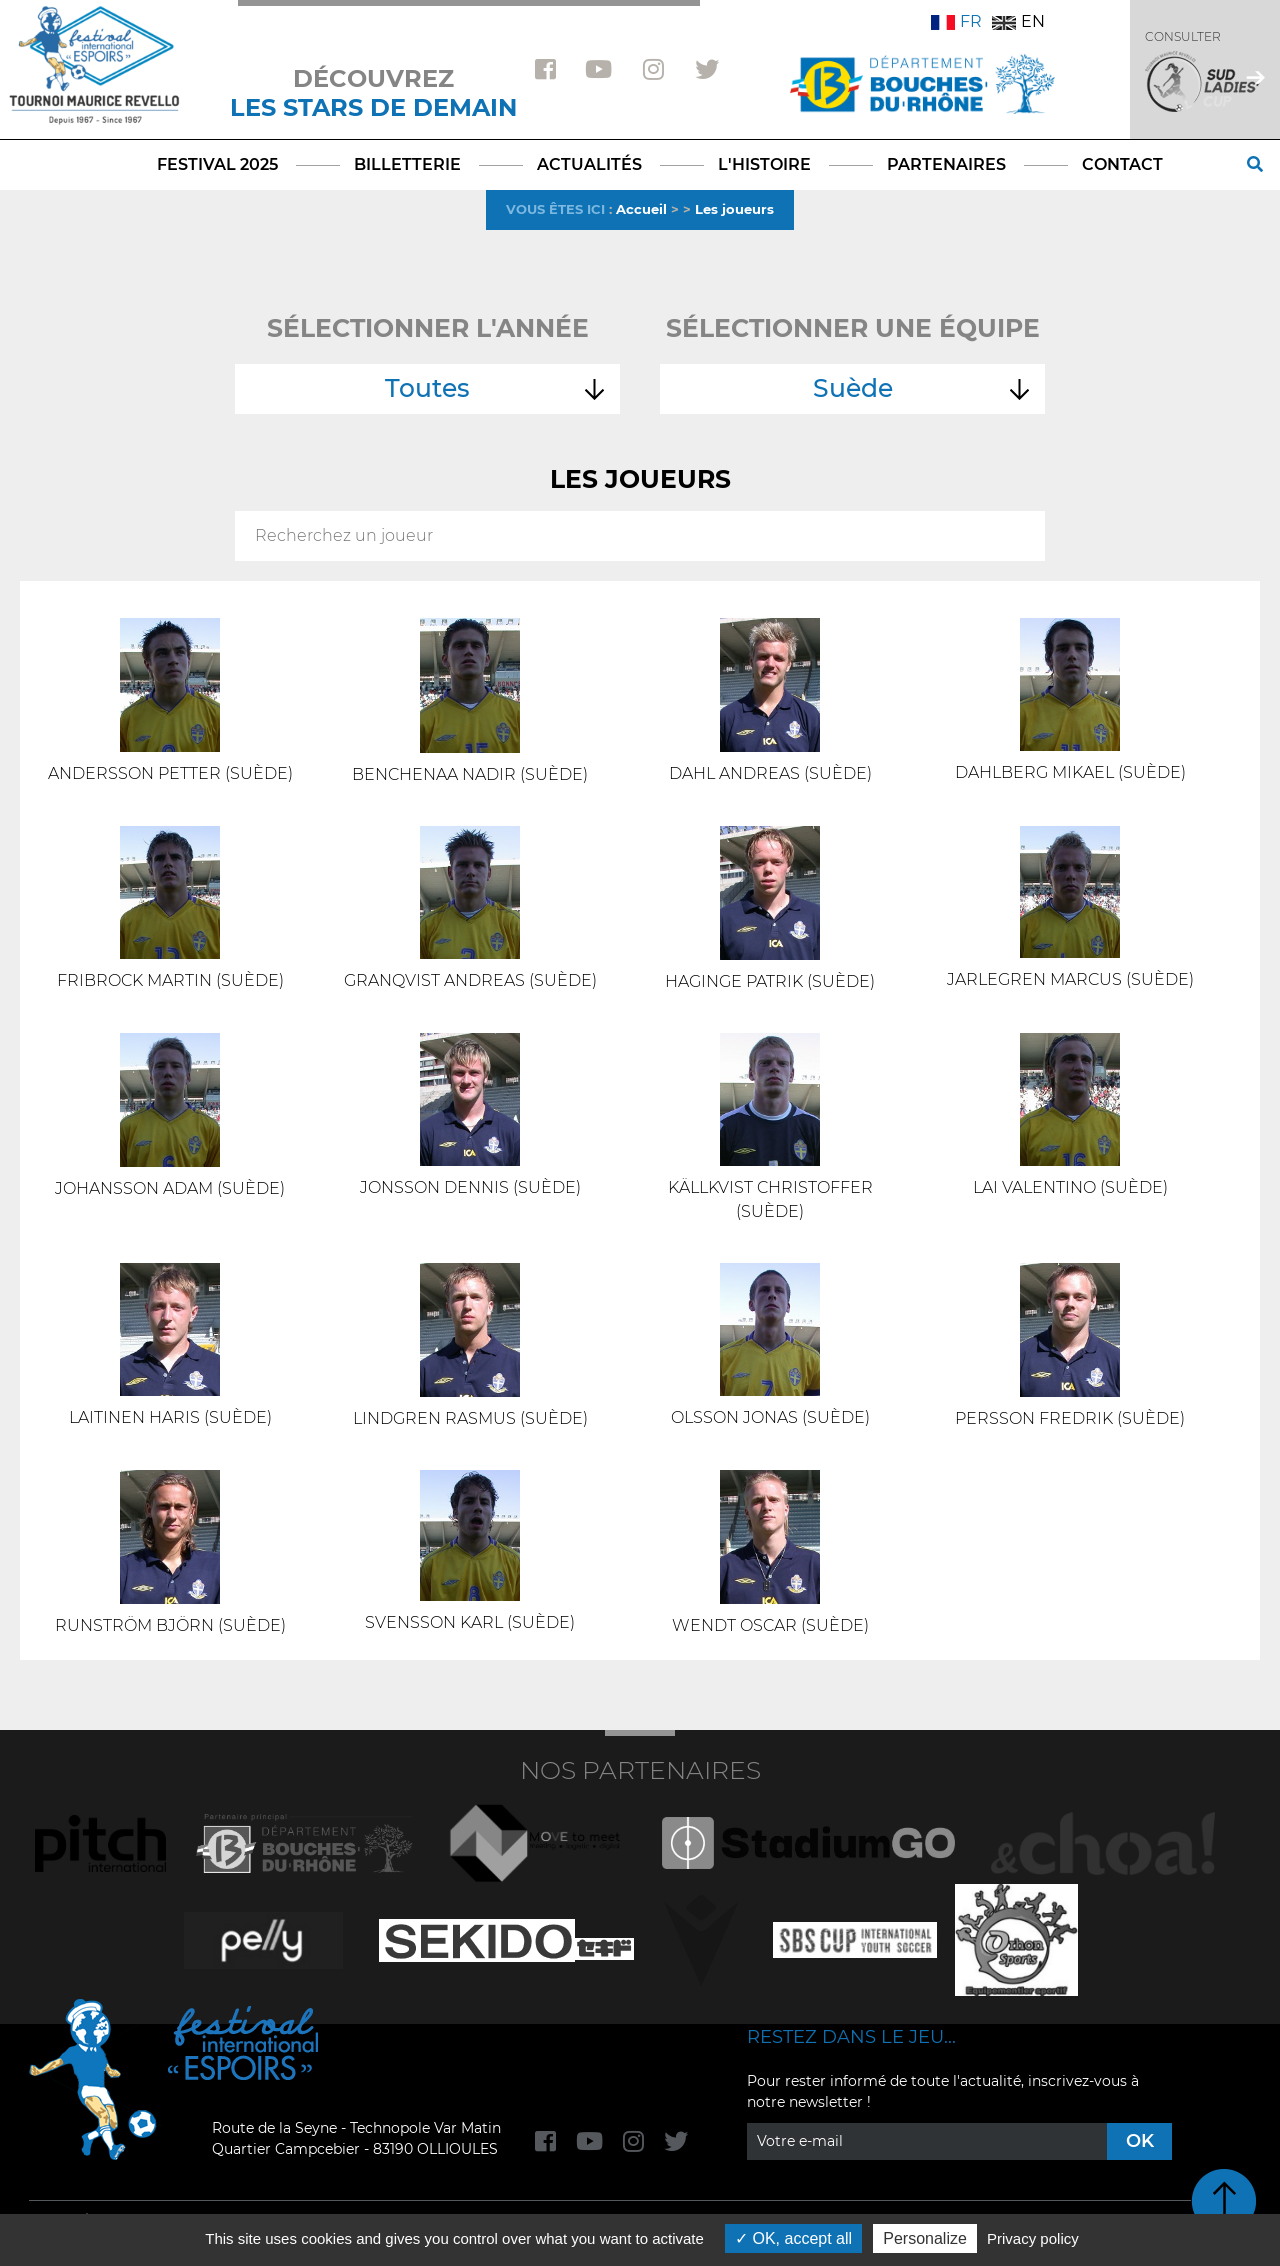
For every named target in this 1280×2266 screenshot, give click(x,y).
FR (956, 21)
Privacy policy (1033, 2238)
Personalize (925, 2238)
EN (1018, 21)
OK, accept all (793, 2238)
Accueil (641, 209)
